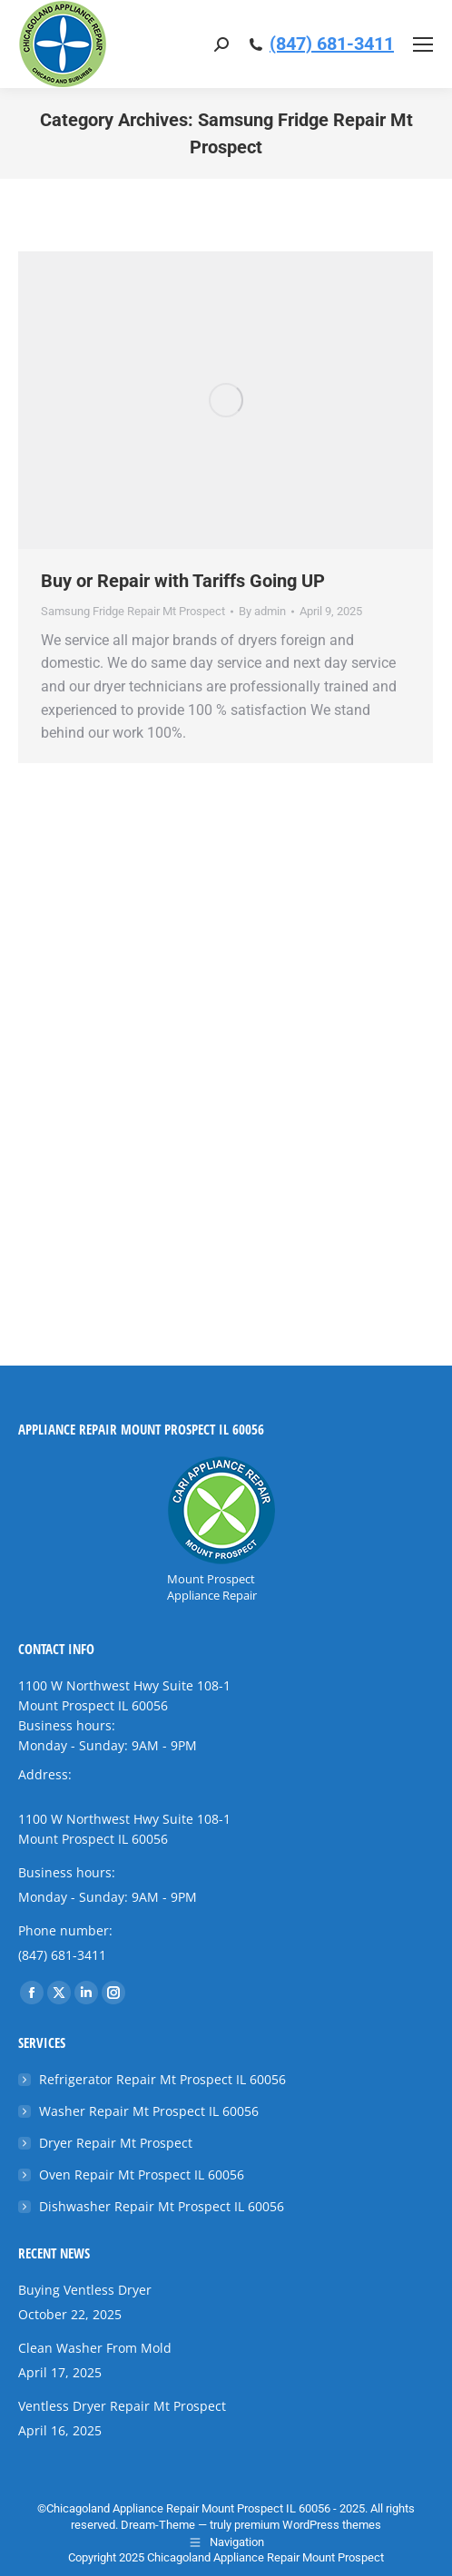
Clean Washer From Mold (95, 2347)
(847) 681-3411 (332, 43)
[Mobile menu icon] (423, 44)
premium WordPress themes (307, 2525)
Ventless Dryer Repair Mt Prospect (122, 2405)
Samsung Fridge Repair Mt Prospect (133, 611)
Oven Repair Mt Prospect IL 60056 (141, 2174)
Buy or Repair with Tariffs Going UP (183, 581)
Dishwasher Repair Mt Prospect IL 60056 (161, 2206)
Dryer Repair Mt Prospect (115, 2142)
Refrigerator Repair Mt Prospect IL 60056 (162, 2079)
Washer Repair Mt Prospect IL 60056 (149, 2111)
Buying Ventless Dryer (85, 2289)
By (262, 611)
